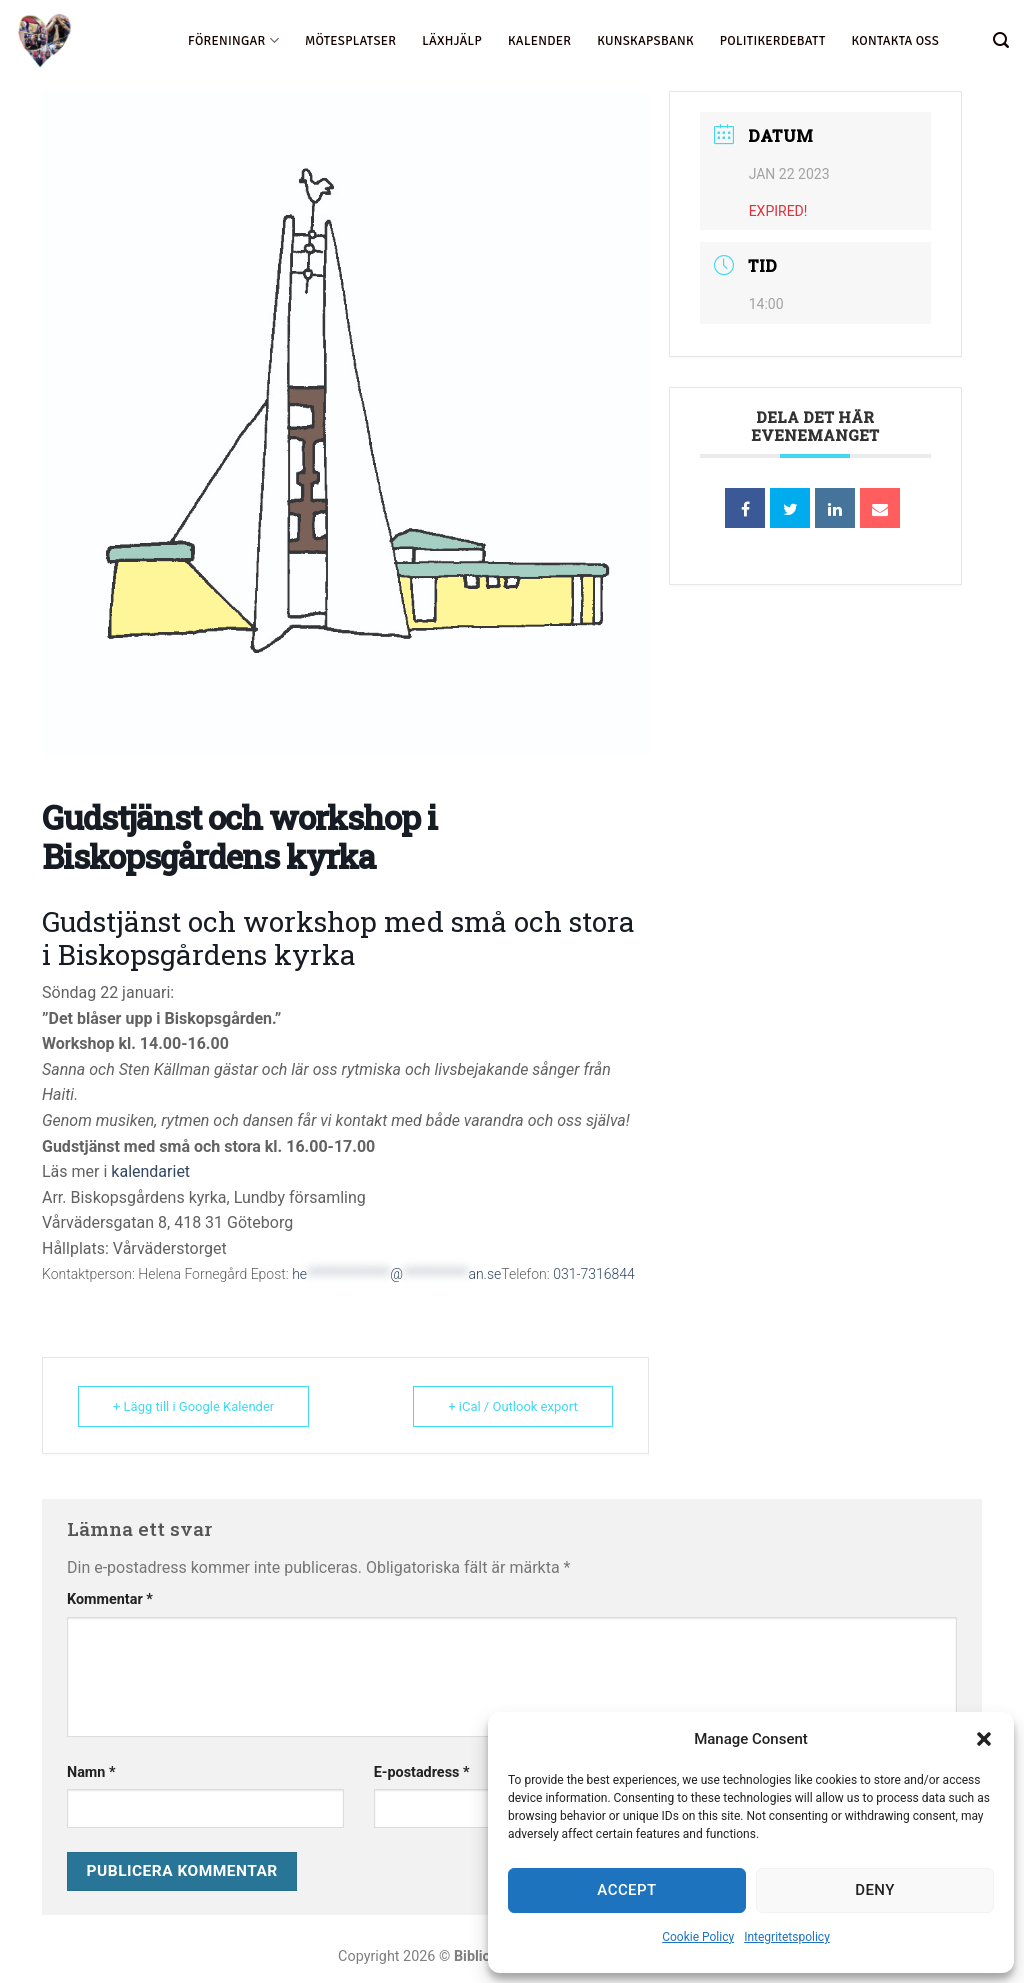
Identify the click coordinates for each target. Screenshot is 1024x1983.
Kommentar (110, 1599)
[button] (984, 1739)
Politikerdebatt (773, 41)
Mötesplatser (350, 41)
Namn (91, 1772)
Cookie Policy (698, 1937)
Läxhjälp (452, 41)
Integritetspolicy (787, 1937)
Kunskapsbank (645, 41)
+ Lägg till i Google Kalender (193, 1406)
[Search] (1001, 40)
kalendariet (150, 1171)
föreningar (233, 40)
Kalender (539, 41)
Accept (626, 1890)
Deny (875, 1890)
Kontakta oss (895, 41)
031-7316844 (594, 1274)
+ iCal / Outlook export (512, 1406)
